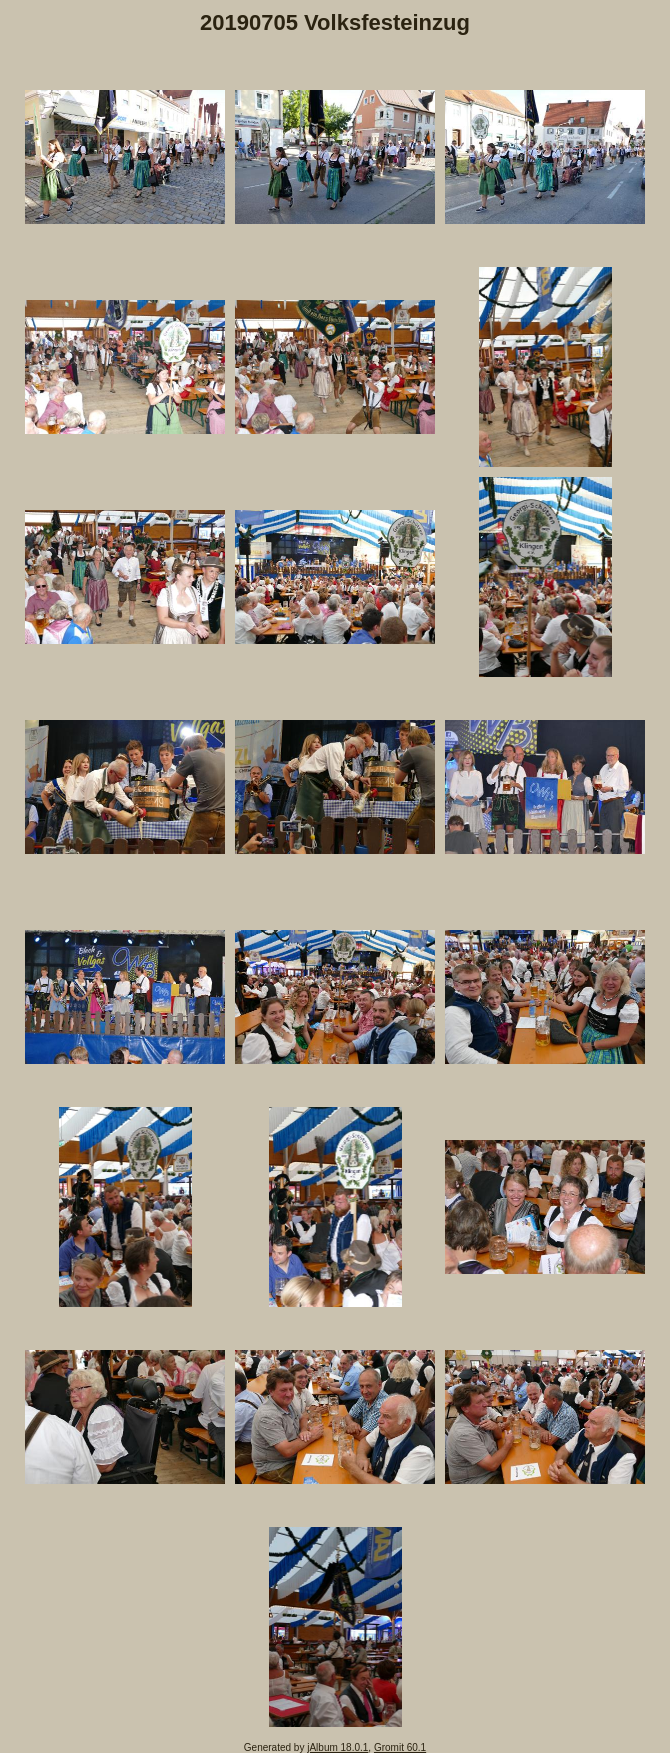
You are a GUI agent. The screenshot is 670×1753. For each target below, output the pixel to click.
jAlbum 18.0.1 (337, 1747)
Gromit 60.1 (400, 1747)
